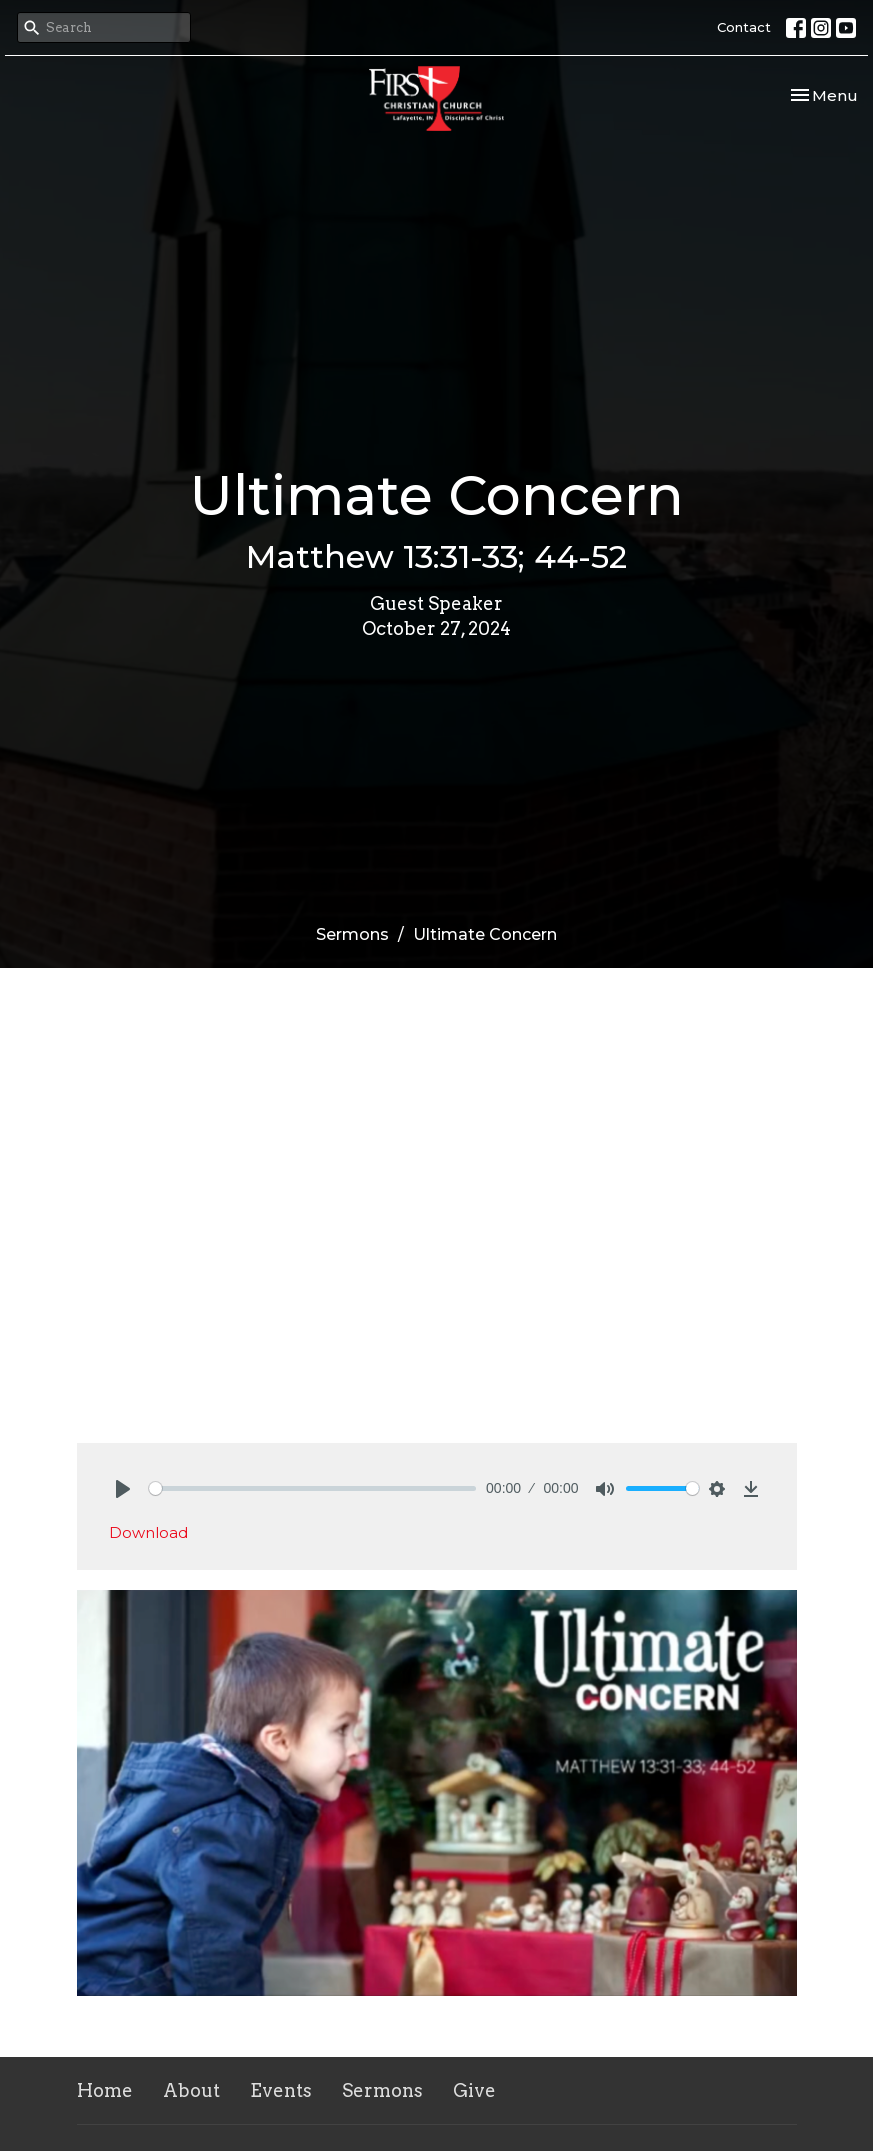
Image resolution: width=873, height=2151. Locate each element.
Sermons (352, 934)
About (191, 2090)
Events (281, 2090)
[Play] (123, 1489)
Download (148, 1532)
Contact (744, 27)
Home (105, 2090)
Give (474, 2090)
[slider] (313, 1488)
